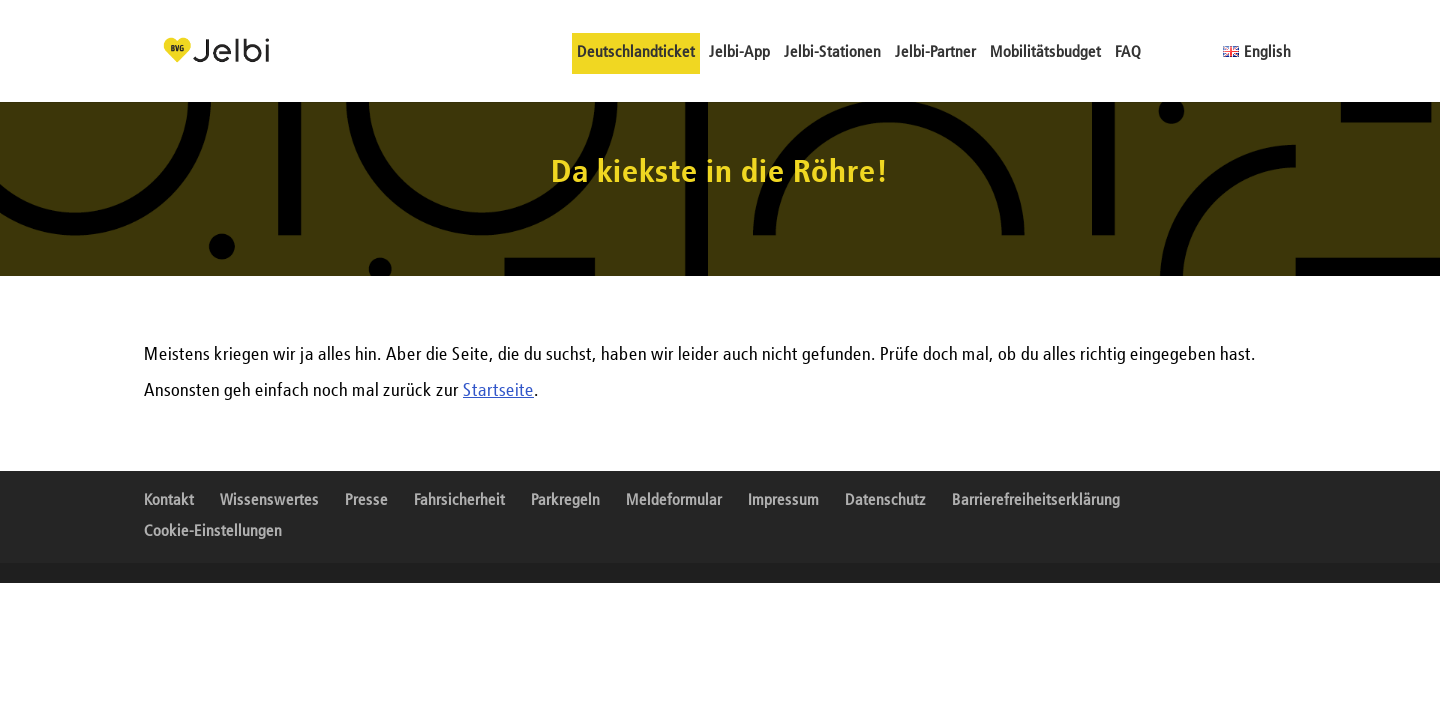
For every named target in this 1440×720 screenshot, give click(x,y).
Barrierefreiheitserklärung (1036, 501)
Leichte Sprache (1165, 52)
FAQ (1128, 53)
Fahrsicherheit (459, 501)
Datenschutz (885, 501)
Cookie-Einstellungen (213, 532)
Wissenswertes (269, 501)
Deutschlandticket (636, 53)
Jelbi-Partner (935, 53)
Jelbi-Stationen (832, 53)
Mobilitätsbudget (1045, 53)
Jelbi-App (739, 53)
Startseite (498, 391)
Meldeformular (674, 501)
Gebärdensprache (1199, 52)
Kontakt (169, 501)
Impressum (783, 501)
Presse (366, 501)
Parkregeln (565, 501)
